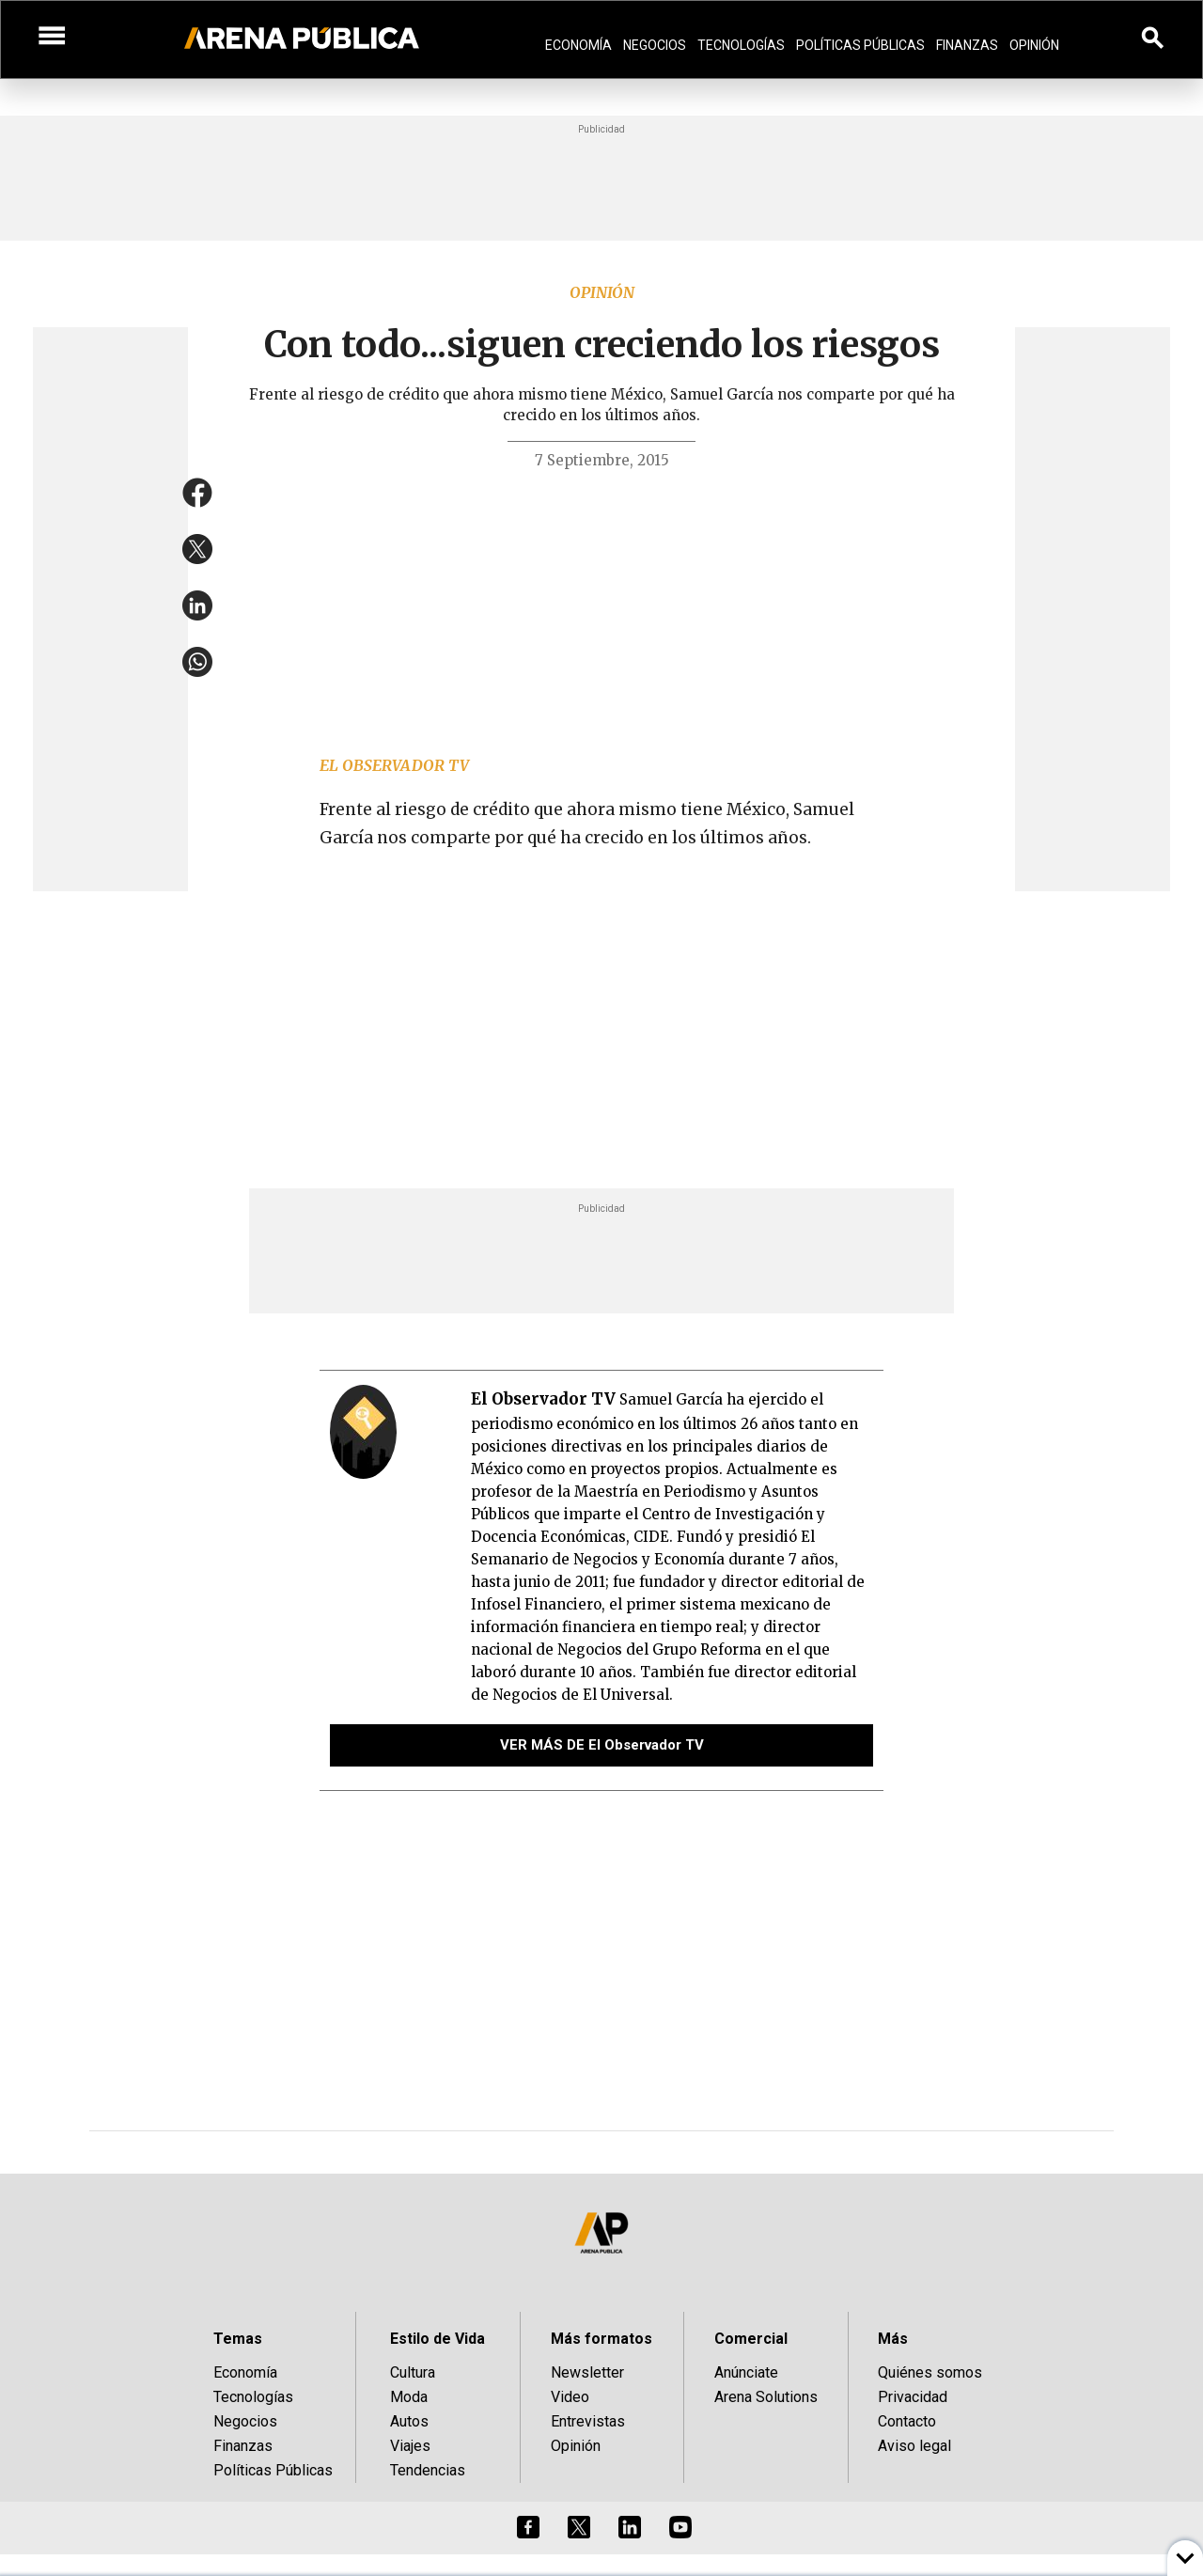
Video (570, 2397)
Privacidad (912, 2397)
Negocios (654, 45)
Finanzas (967, 45)
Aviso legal (914, 2446)
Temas (237, 2339)
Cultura (412, 2372)
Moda (409, 2397)
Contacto (907, 2421)
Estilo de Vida (437, 2339)
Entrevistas (588, 2421)
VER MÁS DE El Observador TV (602, 1744)
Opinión (1034, 45)
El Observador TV (394, 765)
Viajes (410, 2446)
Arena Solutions (766, 2397)
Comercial (751, 2339)
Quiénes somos (930, 2372)
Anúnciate (746, 2372)
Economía (578, 45)
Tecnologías (741, 45)
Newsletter (587, 2372)
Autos (409, 2421)
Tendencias (427, 2470)
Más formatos (601, 2339)
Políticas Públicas (860, 45)
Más (893, 2339)
